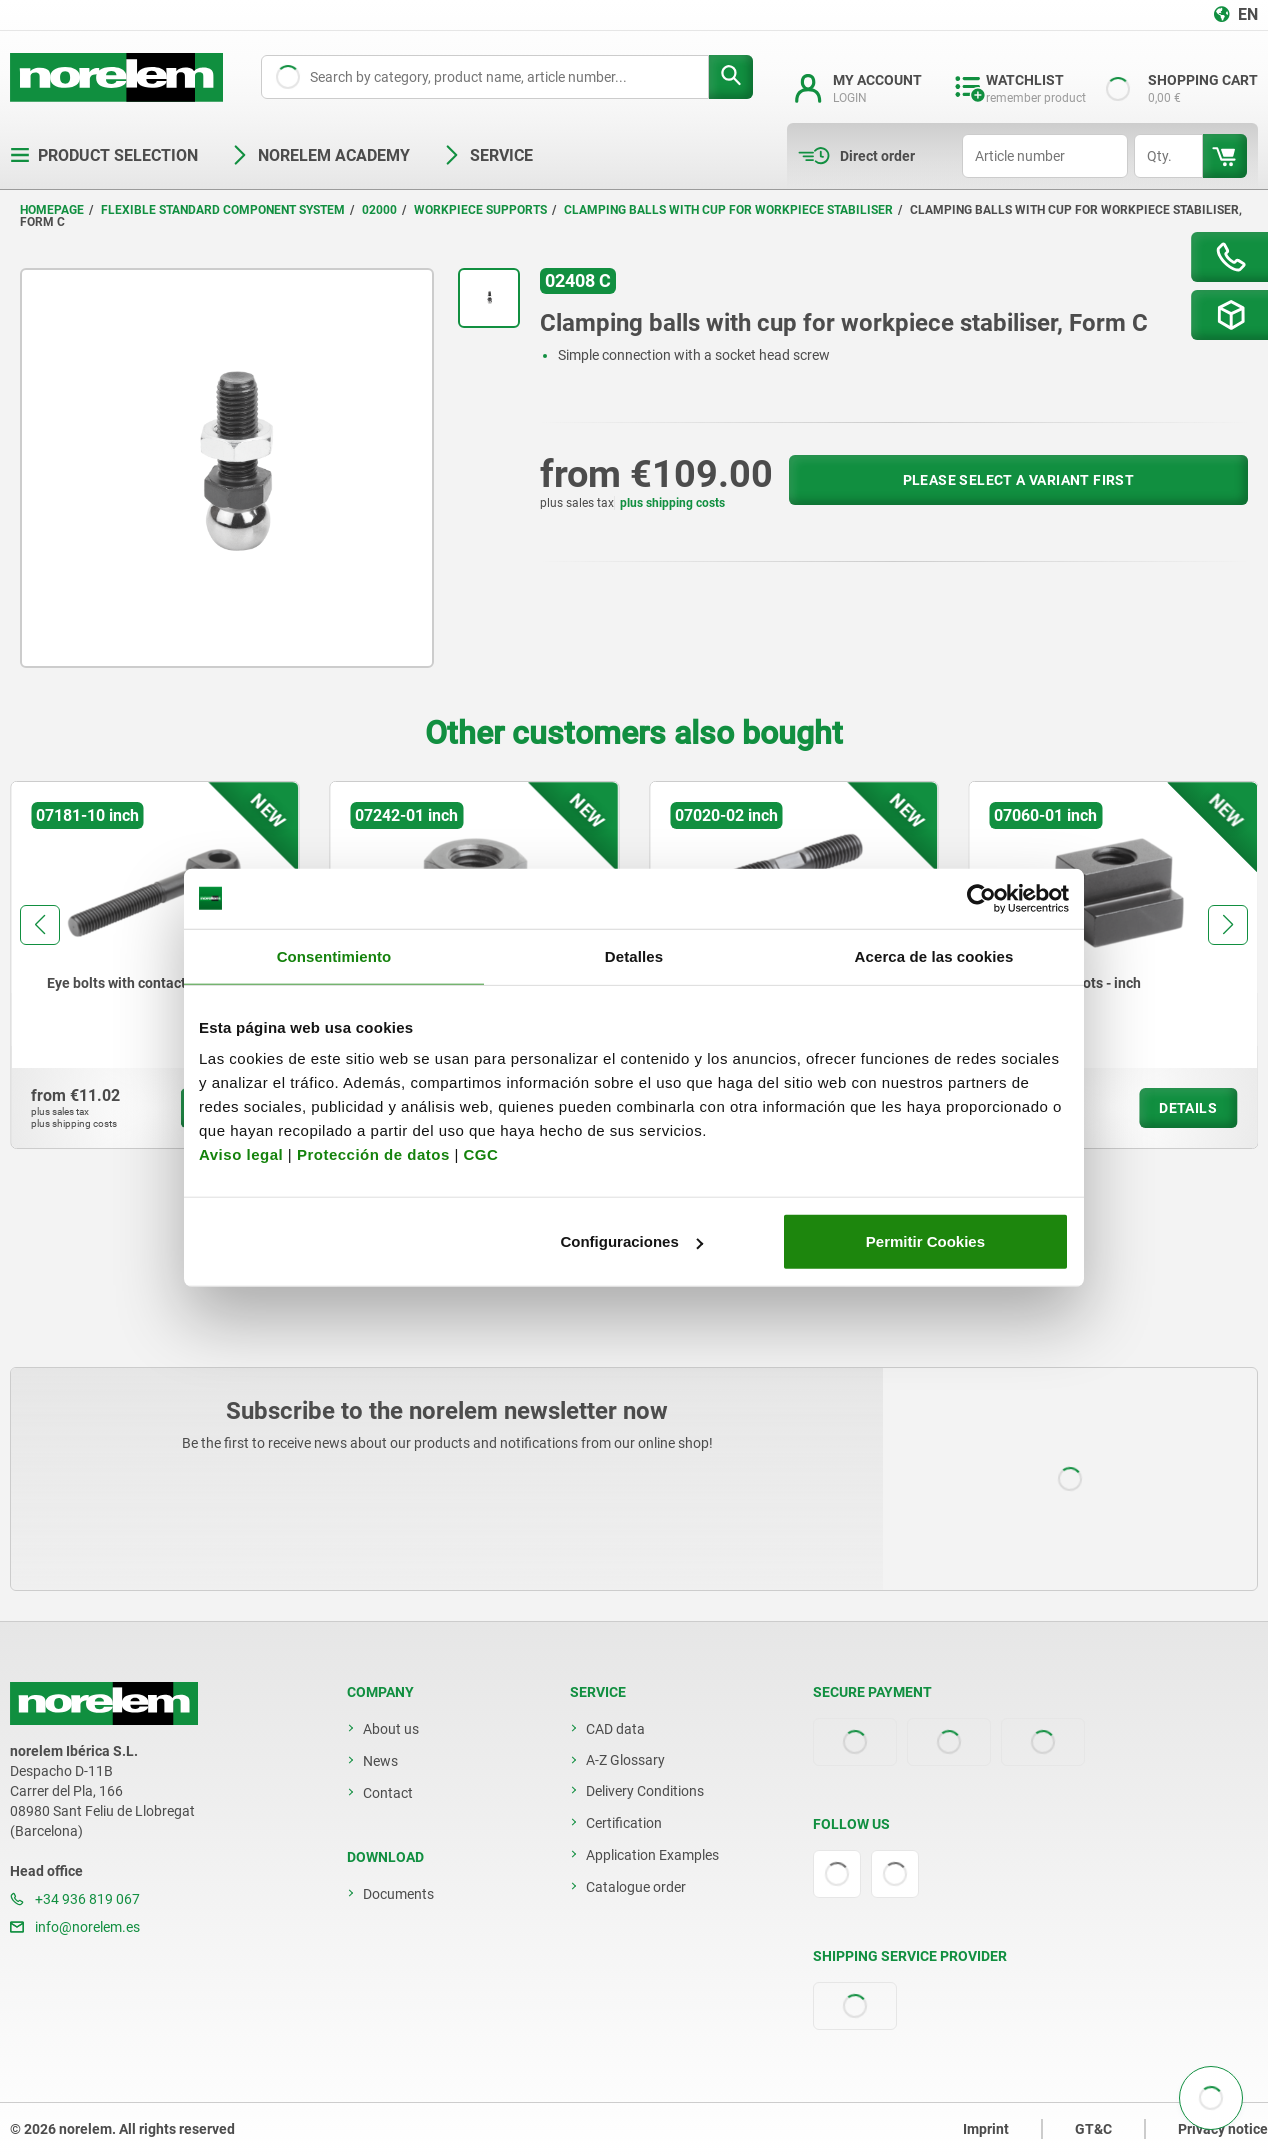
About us (391, 1729)
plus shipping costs (672, 503)
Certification (624, 1823)
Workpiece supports (480, 210)
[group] (155, 965)
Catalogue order (636, 1887)
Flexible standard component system (223, 210)
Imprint (986, 2129)
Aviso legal (241, 1154)
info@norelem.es (75, 1927)
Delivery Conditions (645, 1791)
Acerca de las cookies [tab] (934, 955)
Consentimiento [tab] (334, 955)
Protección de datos (373, 1154)
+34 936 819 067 (75, 1899)
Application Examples (652, 1855)
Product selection (104, 155)
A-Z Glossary (625, 1760)
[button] (40, 925)
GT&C (1093, 2129)
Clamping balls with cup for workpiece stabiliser (728, 210)
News (380, 1761)
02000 (379, 210)
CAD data (615, 1729)
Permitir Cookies (925, 1241)
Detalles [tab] (634, 955)
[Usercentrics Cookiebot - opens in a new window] (981, 898)
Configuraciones (631, 1241)
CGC (480, 1154)
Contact (388, 1793)
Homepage (52, 210)
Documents (398, 1894)
